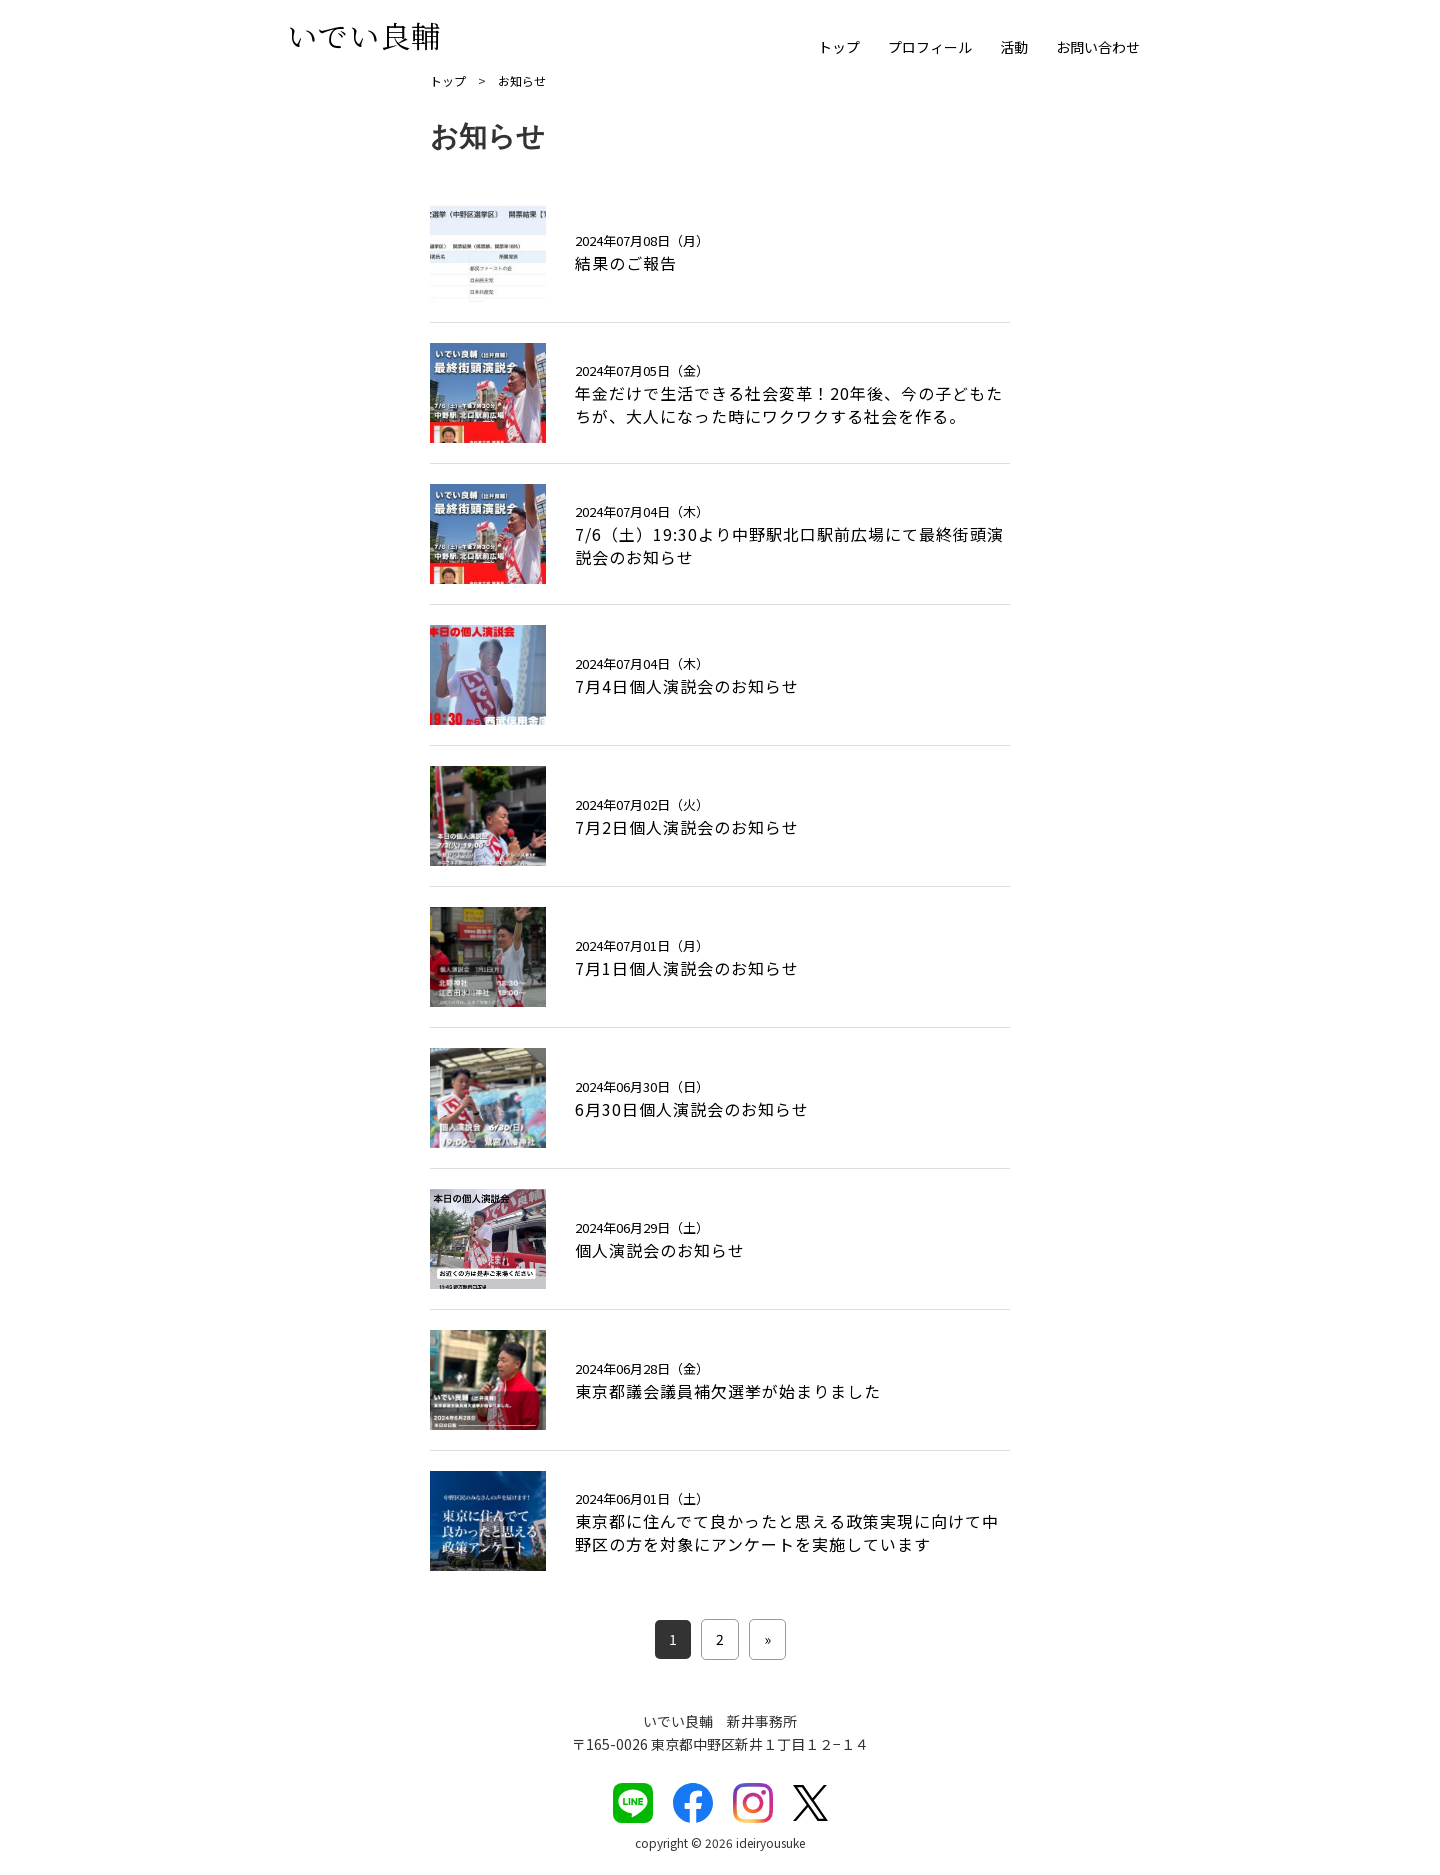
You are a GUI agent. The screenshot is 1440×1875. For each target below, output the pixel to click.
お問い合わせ (1098, 47)
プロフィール (930, 47)
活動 (1014, 47)
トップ (839, 47)
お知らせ (522, 80)
